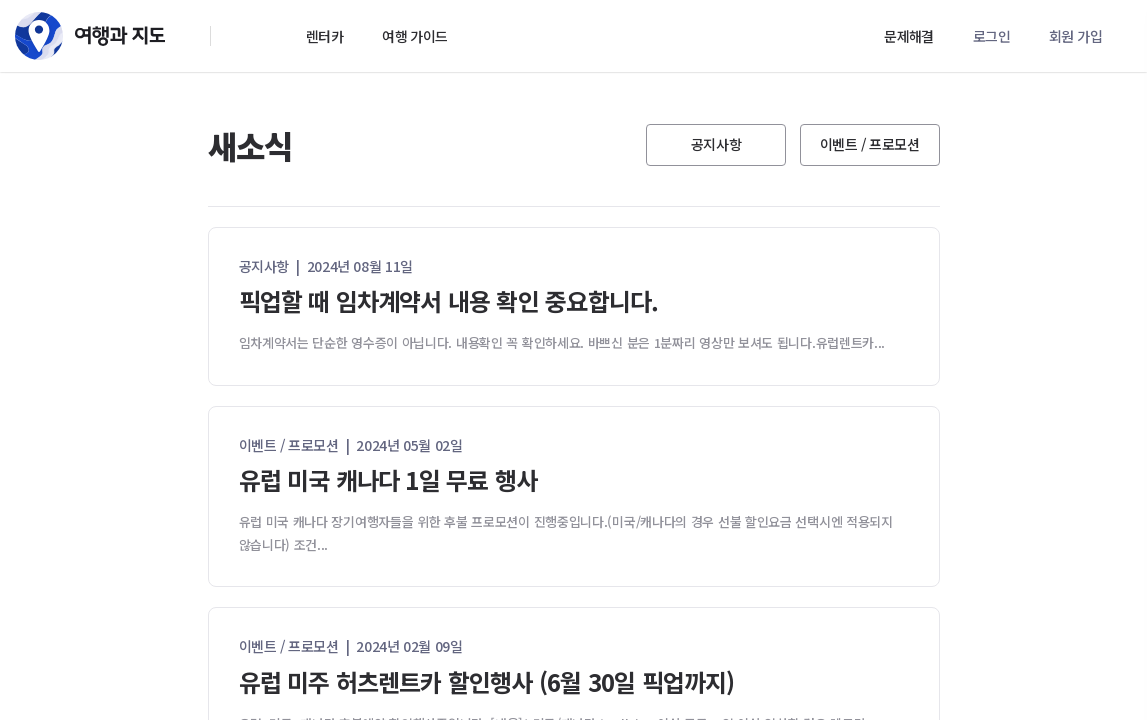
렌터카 (324, 36)
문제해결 (909, 36)
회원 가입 (1075, 36)
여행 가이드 (414, 36)
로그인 (991, 36)
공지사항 (716, 144)
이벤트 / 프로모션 (870, 144)
